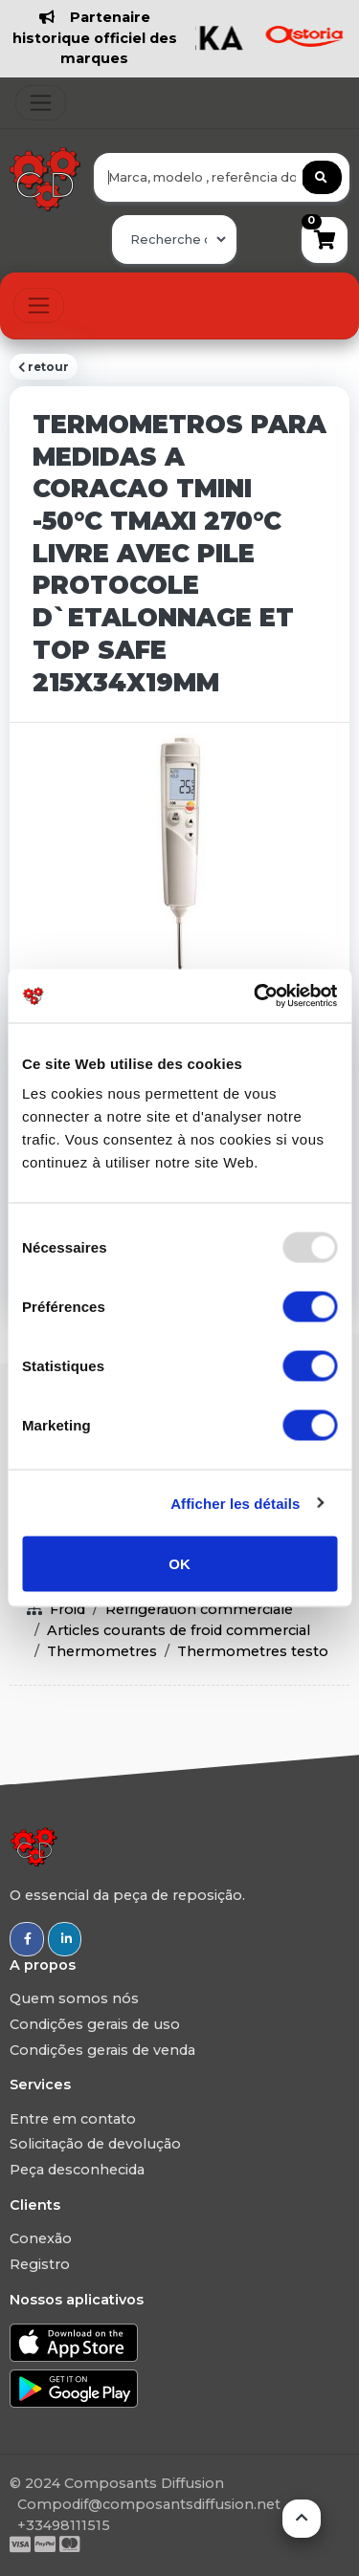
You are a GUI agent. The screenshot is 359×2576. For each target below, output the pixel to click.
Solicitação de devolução (95, 2143)
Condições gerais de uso (95, 2024)
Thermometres (102, 1651)
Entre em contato (73, 2119)
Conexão (41, 2238)
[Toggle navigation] (40, 102)
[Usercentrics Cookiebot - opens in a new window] (255, 996)
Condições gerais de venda (102, 2050)
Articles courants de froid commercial (178, 1630)
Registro (40, 2264)
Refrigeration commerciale (199, 1609)
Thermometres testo (252, 1651)
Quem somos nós (74, 1998)
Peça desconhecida (77, 2169)
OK (179, 1564)
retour (43, 367)
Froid (67, 1609)
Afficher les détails (235, 1503)
